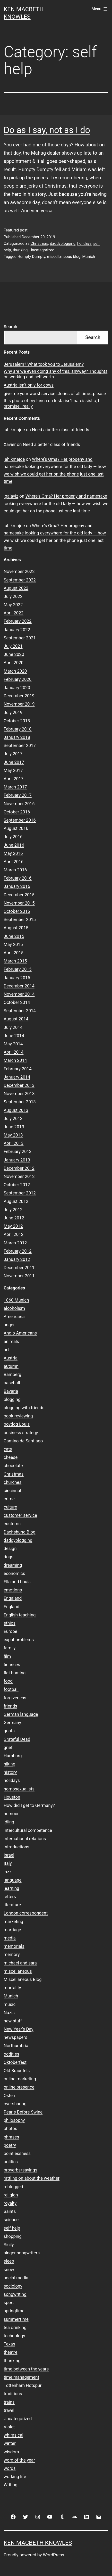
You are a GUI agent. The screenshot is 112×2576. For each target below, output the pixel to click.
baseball (12, 1382)
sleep (9, 2261)
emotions (13, 1589)
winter (10, 2443)
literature (12, 1904)
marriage (12, 1929)
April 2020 (14, 662)
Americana (14, 1316)
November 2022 (19, 571)
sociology (13, 2286)
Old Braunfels (17, 2070)
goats (9, 1730)
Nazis (9, 2012)
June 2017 (14, 762)
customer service (20, 1515)
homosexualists (19, 1788)
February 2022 (18, 621)
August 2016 (16, 828)
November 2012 (19, 1176)
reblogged (13, 2186)
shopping (13, 2236)
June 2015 (14, 936)
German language (21, 1714)
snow (9, 2269)
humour (11, 1813)
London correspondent (26, 1913)
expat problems (19, 1639)
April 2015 (14, 952)
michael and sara (20, 1962)
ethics (9, 1623)
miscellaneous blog (63, 256)
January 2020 (17, 687)
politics (11, 2161)
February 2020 (18, 679)
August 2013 (16, 1110)
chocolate (13, 1465)
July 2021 (13, 646)
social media (16, 2277)
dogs (8, 1556)
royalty (10, 2203)
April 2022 (14, 612)
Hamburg (13, 1755)
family (10, 1647)
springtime (14, 2310)
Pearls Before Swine (23, 2112)
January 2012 (17, 1259)
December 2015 (19, 894)
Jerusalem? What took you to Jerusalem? (44, 364)
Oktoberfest (15, 2062)
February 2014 (18, 1068)
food (8, 1681)
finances (12, 1664)
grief (8, 1747)
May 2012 (13, 1226)
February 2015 (18, 969)
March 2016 (15, 869)
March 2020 (15, 671)
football (11, 1689)
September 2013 (20, 1101)
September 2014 (20, 1010)
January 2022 (17, 629)
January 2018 (17, 737)
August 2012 (16, 1201)
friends (10, 1706)
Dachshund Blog (19, 1531)
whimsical (13, 2435)
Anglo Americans (20, 1333)
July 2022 (13, 596)
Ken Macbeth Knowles (38, 2542)
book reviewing (18, 1415)
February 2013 (18, 1151)
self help (12, 2228)
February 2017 (18, 795)
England (11, 1606)
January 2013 (17, 1159)
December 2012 (19, 1168)
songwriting (15, 2294)
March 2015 (15, 960)
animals (11, 1341)
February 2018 (18, 728)
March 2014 (15, 1060)
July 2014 (13, 1027)
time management (21, 2377)
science (11, 2219)
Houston (12, 1797)
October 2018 (17, 720)
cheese (10, 1457)
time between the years (26, 2368)
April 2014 (14, 1052)
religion (11, 2194)
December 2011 (19, 1267)
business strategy (21, 1432)
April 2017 (14, 778)
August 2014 (16, 1018)
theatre (10, 2352)
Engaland (13, 1598)
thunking (20, 250)
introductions (16, 1846)
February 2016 (18, 878)
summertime (16, 2319)
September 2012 (20, 1192)
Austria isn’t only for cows (29, 385)
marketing (13, 1921)
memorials (14, 1946)
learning (11, 1888)
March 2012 (15, 1242)
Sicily (9, 2244)
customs (12, 1523)
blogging (12, 1399)
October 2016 (17, 811)
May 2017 (13, 770)
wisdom (11, 2451)
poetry (10, 2145)
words (10, 2468)
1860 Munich (16, 1300)
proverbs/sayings (20, 2169)
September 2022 (20, 579)
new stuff (13, 2020)
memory (12, 1954)
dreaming (13, 1565)
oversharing (15, 2103)
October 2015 (17, 911)
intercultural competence (28, 1830)
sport (9, 2302)
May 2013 (13, 1134)
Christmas (39, 243)
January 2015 (17, 977)
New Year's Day (18, 2029)
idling (9, 1821)
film (7, 1656)
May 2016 (13, 853)
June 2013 (14, 1126)
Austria (10, 1357)
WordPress (53, 2554)
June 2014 (14, 1035)
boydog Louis (17, 1424)
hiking (9, 1763)
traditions (13, 2393)
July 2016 (13, 836)
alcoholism (14, 1308)
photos (10, 2128)
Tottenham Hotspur (23, 2385)
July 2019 (13, 712)
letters (10, 1896)
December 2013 (19, 1085)
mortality (12, 1987)
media (10, 1937)
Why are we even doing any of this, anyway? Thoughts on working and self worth (55, 374)
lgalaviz (11, 496)
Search (10, 326)
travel (9, 2410)
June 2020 (14, 654)
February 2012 (18, 1251)
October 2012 (17, 1184)
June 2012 (14, 1217)
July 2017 (13, 753)
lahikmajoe (14, 429)
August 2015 (16, 927)
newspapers (15, 2037)
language (13, 1880)
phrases (11, 2136)
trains (9, 2402)
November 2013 (19, 1093)
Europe (10, 1631)
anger (9, 1324)
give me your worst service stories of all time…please (55, 393)
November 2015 (19, 903)
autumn (11, 1366)
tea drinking (15, 2327)
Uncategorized (41, 250)
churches (12, 1482)
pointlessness (17, 2153)
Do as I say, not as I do (47, 130)
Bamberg (12, 1374)
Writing (10, 2484)
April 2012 (14, 1234)
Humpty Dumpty (31, 256)
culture (10, 1507)
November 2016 (19, 803)
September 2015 (20, 919)
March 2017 (15, 786)
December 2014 (19, 985)
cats (8, 1449)
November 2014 (19, 994)
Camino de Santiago (23, 1440)
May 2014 (13, 1043)
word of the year (19, 2460)
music (10, 2004)
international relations (25, 1838)
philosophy (14, 2120)
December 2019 (19, 695)
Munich (88, 256)
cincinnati (13, 1490)
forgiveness (15, 1697)
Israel (9, 1855)
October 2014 (17, 1002)
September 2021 (20, 637)
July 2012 (13, 1209)
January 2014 (17, 1077)
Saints (10, 2211)
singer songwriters (22, 2252)
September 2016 (20, 820)
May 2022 (13, 604)
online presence (19, 2087)
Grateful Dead (17, 1739)
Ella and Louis (17, 1581)
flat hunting (15, 1672)
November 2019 (19, 704)
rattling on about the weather (32, 2178)
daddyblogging (63, 243)
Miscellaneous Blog (23, 1979)
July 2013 (13, 1118)
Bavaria (11, 1391)
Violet (9, 2426)
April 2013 (14, 1143)
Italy (8, 1863)
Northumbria (16, 2045)
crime (9, 1498)
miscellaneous (18, 1971)
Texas (9, 2343)
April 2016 (14, 861)
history (10, 1772)
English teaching (20, 1614)
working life (15, 2476)
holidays (84, 243)
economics (14, 1573)
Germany (12, 1722)
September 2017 (20, 745)
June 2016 (14, 845)
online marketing (20, 2078)
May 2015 (13, 944)
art (6, 1349)
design (10, 1548)
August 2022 (16, 588)
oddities (11, 2054)
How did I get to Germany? (29, 1805)
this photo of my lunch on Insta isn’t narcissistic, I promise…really (51, 403)
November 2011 (19, 1275)
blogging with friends (24, 1407)
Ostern (10, 2095)
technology (14, 2335)
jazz (7, 1871)
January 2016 (17, 886)
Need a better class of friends (60, 429)
